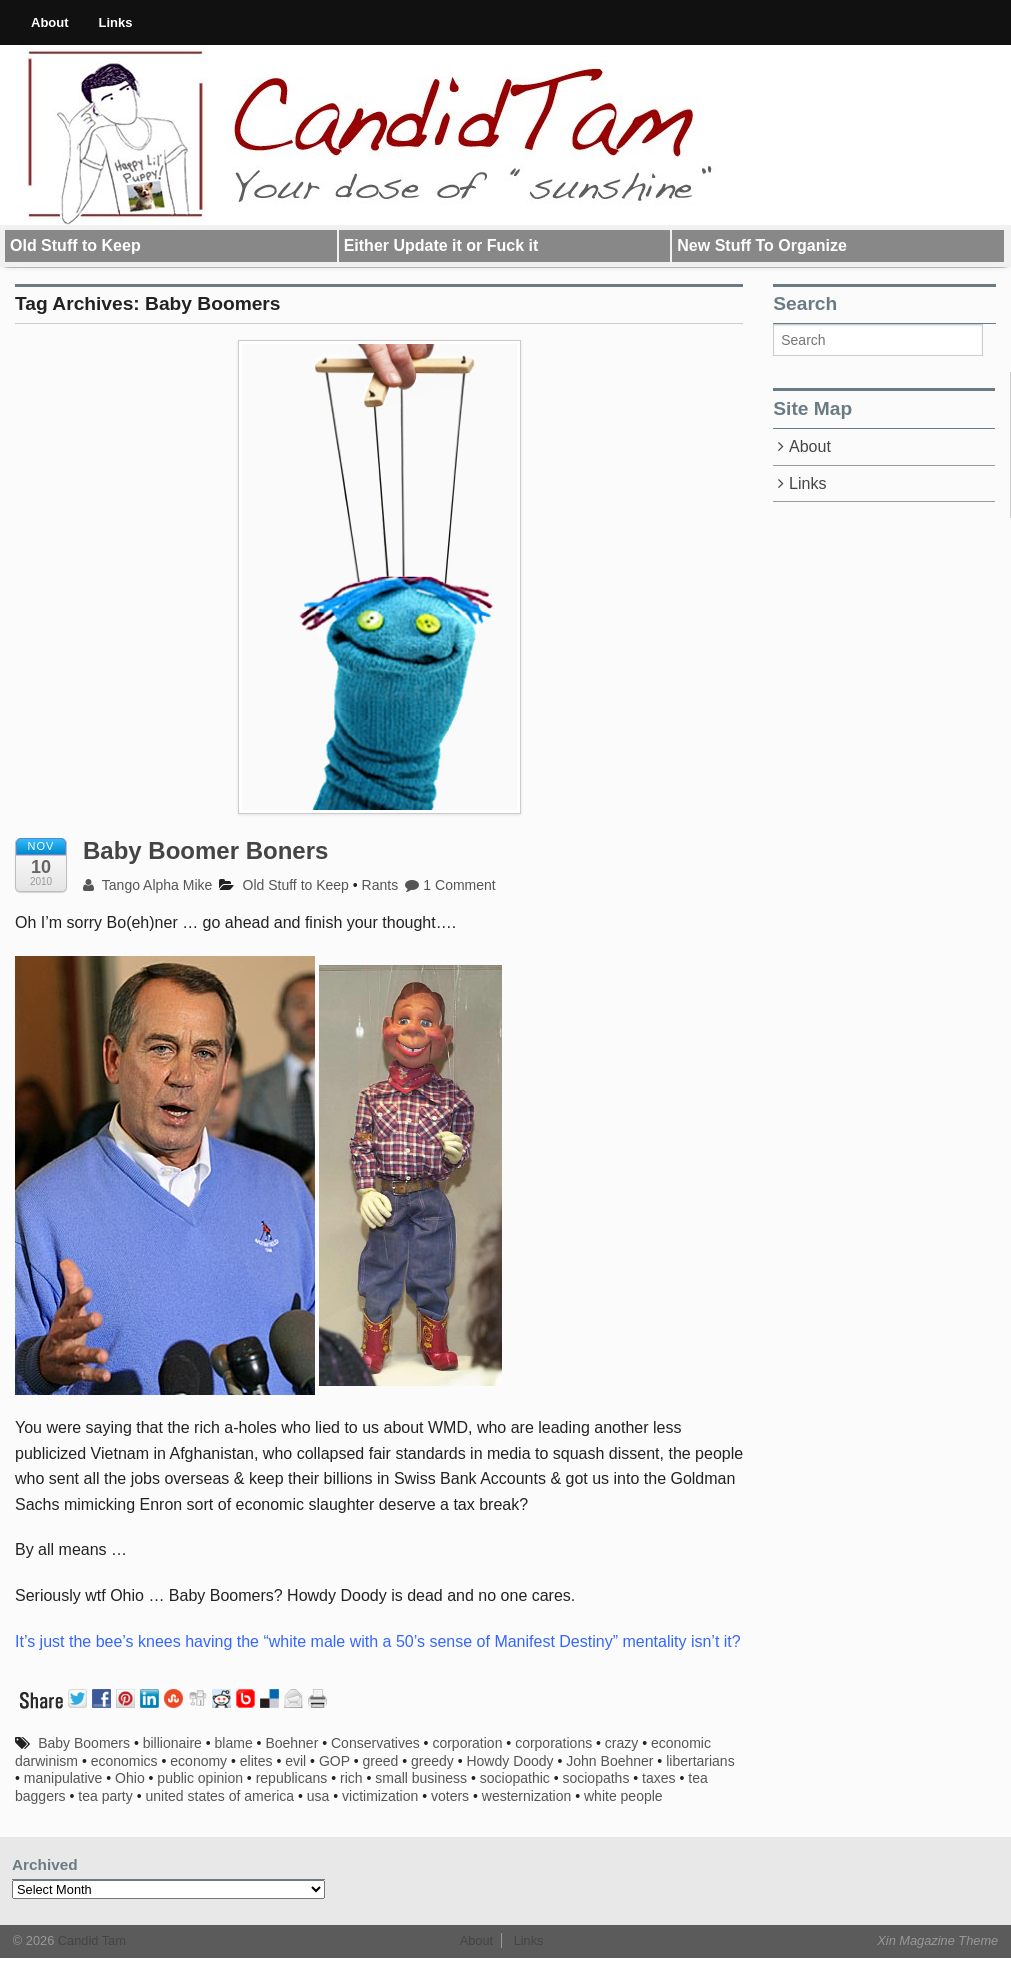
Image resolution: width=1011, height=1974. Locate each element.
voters (450, 1796)
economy (198, 1761)
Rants (380, 885)
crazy (621, 1743)
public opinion (200, 1778)
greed (380, 1761)
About (50, 22)
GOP (334, 1761)
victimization (380, 1796)
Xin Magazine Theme (937, 1940)
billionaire (172, 1743)
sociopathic (515, 1778)
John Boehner (609, 1761)
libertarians (700, 1761)
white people (623, 1796)
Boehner (291, 1743)
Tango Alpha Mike (147, 885)
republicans (292, 1778)
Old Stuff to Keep (75, 245)
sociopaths (595, 1778)
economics (124, 1761)
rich (351, 1778)
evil (295, 1761)
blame (234, 1743)
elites (256, 1761)
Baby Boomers (84, 1743)
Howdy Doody (509, 1761)
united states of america (219, 1796)
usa (318, 1796)
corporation (467, 1743)
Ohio (130, 1778)
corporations (553, 1743)
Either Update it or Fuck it (441, 245)
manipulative (63, 1778)
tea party (105, 1796)
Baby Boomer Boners (205, 850)
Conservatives (375, 1743)
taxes (658, 1778)
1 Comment (450, 885)
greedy (432, 1761)
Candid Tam (90, 1940)
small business (421, 1778)
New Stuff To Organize (761, 245)
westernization (527, 1796)
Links (116, 22)
